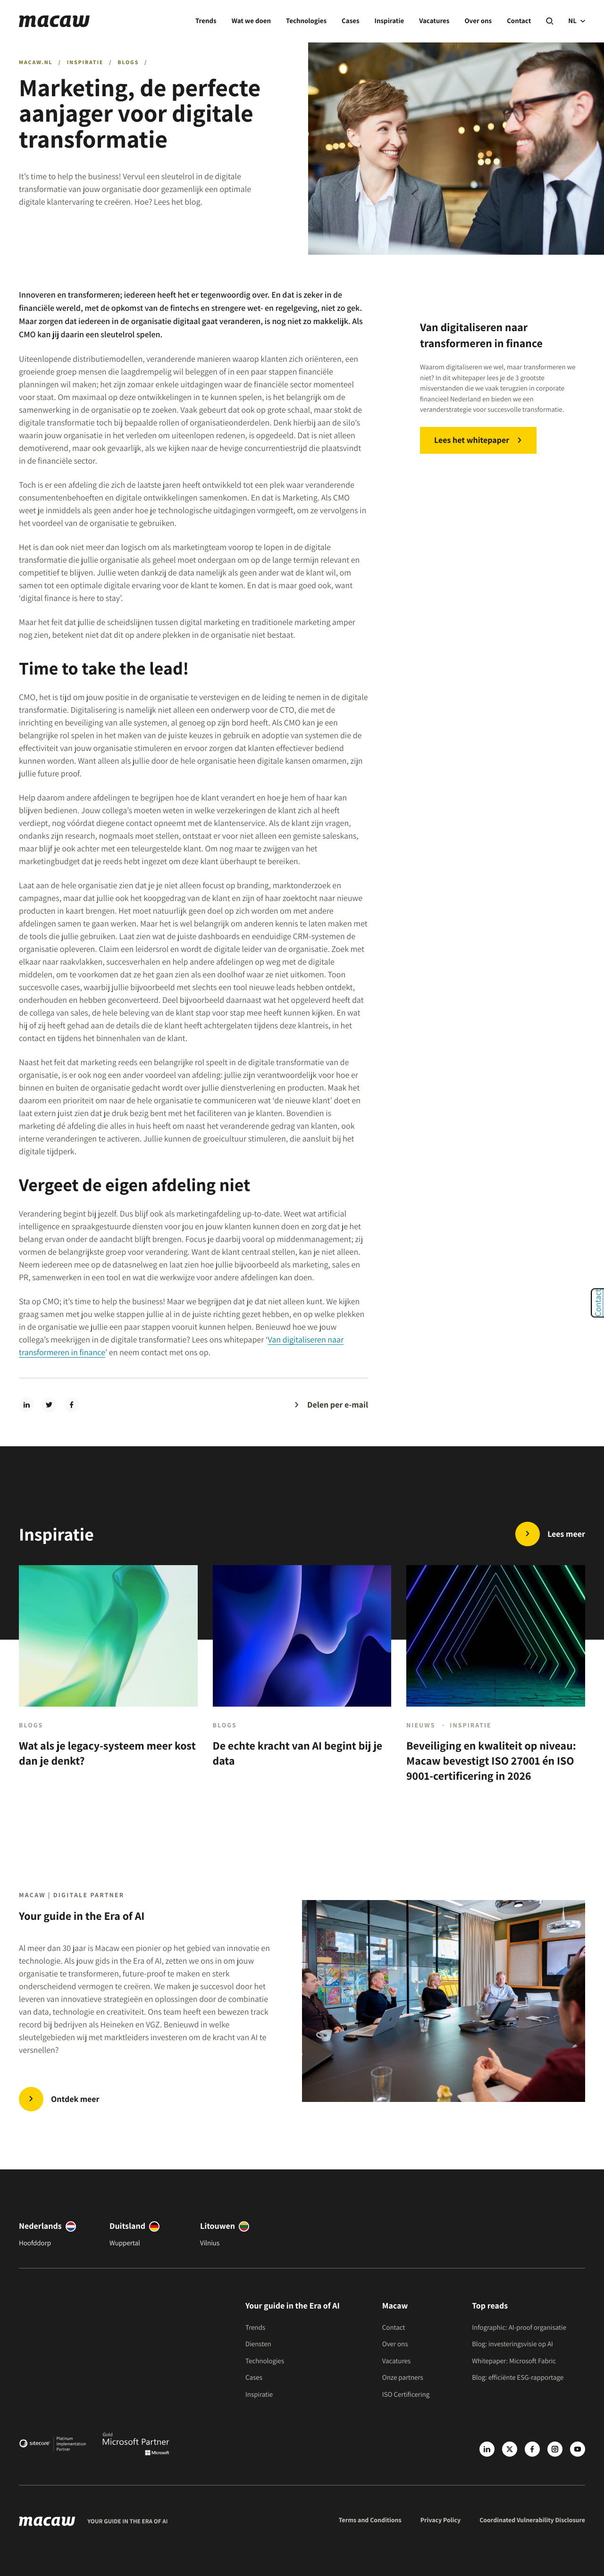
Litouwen (217, 2226)
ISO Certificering (406, 2394)
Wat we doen (251, 21)
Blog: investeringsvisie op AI (512, 2344)
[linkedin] (26, 1404)
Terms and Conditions (370, 2520)
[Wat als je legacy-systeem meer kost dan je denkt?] (108, 1682)
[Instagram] (554, 2449)
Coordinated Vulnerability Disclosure (532, 2520)
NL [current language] (576, 21)
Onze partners (402, 2377)
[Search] (549, 21)
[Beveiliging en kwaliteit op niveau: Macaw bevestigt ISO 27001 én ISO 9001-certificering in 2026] (495, 1682)
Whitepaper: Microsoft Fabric (514, 2361)
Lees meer (566, 1534)
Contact (519, 21)
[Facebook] (532, 2449)
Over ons (478, 21)
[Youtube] (577, 2449)
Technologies (306, 21)
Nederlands (40, 2226)
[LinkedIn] (487, 2449)
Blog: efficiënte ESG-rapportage (517, 2377)
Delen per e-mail (337, 1405)
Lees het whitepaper (471, 440)
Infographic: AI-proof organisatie (519, 2327)
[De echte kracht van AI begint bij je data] (302, 1682)
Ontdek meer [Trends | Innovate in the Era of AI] (75, 2099)
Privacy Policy (440, 2520)
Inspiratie (389, 21)
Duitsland (127, 2226)
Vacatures (434, 21)
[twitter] (49, 1404)
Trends (206, 21)
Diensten (258, 2344)
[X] (509, 2449)
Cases (350, 21)
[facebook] (71, 1404)
